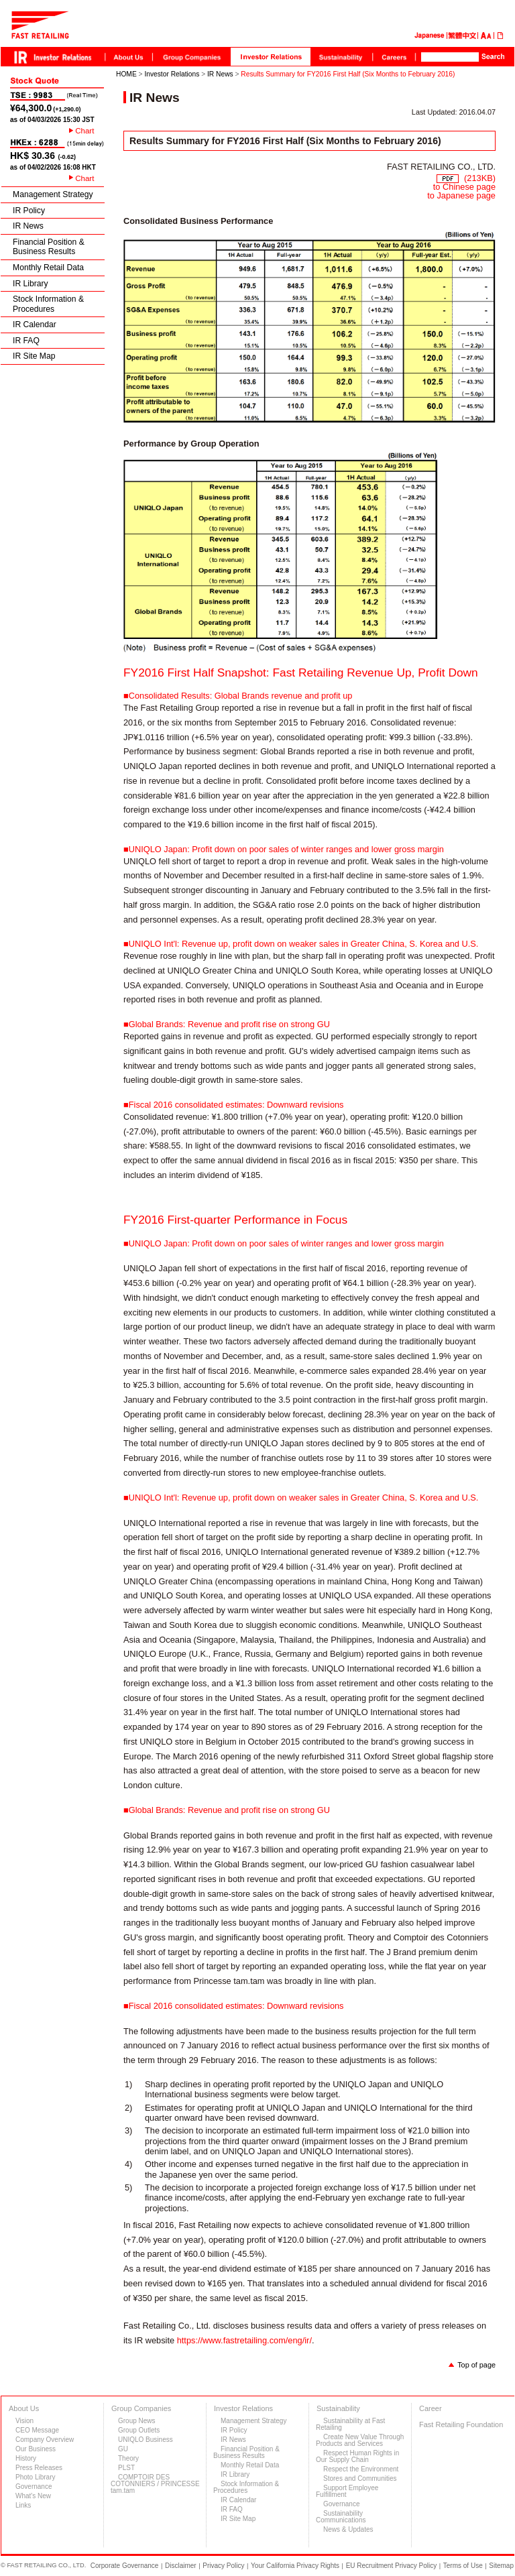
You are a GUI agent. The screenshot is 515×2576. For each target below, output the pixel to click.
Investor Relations (171, 74)
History (25, 2458)
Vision (24, 2420)
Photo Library (35, 2477)
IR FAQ (26, 340)
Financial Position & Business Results (48, 247)
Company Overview (44, 2439)
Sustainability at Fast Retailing (350, 2424)
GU (123, 2449)
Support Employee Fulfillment (347, 2491)
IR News (28, 226)
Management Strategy (53, 194)
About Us (24, 2408)
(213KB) (466, 178)
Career (430, 2408)
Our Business (35, 2449)
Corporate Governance (125, 2565)
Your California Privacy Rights (295, 2565)
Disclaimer (180, 2565)
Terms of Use (463, 2565)
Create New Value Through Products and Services (360, 2440)
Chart (84, 131)
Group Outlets (139, 2430)
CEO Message (37, 2430)
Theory (128, 2458)
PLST (126, 2467)
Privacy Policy (223, 2565)
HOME (126, 74)
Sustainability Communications (340, 2517)
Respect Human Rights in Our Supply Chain (357, 2456)
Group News (137, 2420)
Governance (33, 2486)
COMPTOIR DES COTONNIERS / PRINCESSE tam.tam (155, 2483)
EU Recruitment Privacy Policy (391, 2565)
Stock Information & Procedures (48, 304)
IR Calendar (34, 324)
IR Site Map (34, 356)
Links (23, 2505)
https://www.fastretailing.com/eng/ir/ (244, 2340)
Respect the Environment (360, 2469)
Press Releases (38, 2467)
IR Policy (29, 210)
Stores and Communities (360, 2478)
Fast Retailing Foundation (461, 2424)
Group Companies (141, 2408)
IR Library (30, 283)
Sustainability (338, 2408)
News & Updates (348, 2529)
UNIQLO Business (145, 2439)
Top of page (476, 2365)
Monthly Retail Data (48, 267)
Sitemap (501, 2565)
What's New (33, 2496)
